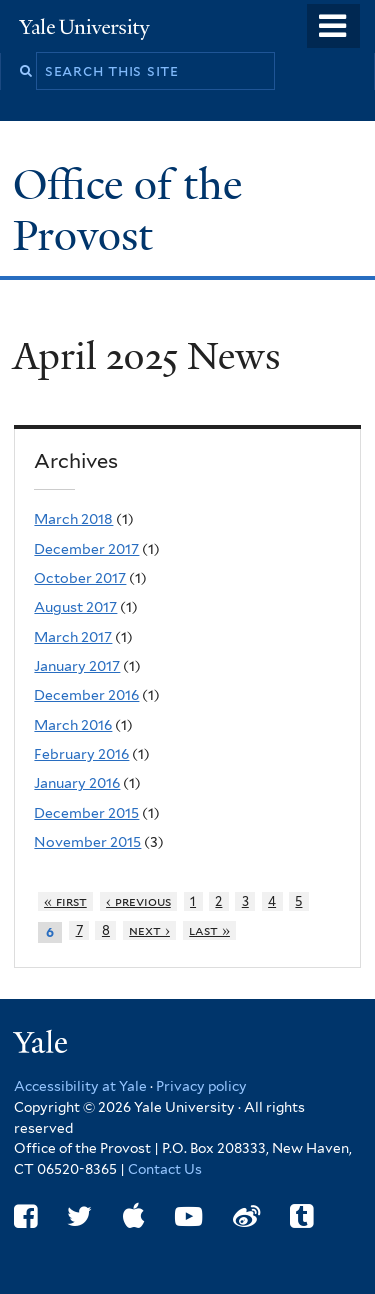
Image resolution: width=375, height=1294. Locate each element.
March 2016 (73, 725)
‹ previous (138, 901)
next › (149, 930)
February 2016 (81, 754)
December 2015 (86, 813)
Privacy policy (201, 1086)
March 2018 (73, 519)
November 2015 (87, 842)
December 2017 (86, 549)
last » (209, 930)
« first (65, 901)
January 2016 (77, 783)
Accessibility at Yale (80, 1086)
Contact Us (165, 1169)
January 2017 (77, 666)
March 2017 (73, 637)
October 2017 (80, 578)
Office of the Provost (127, 209)
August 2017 (75, 607)
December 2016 (86, 695)
